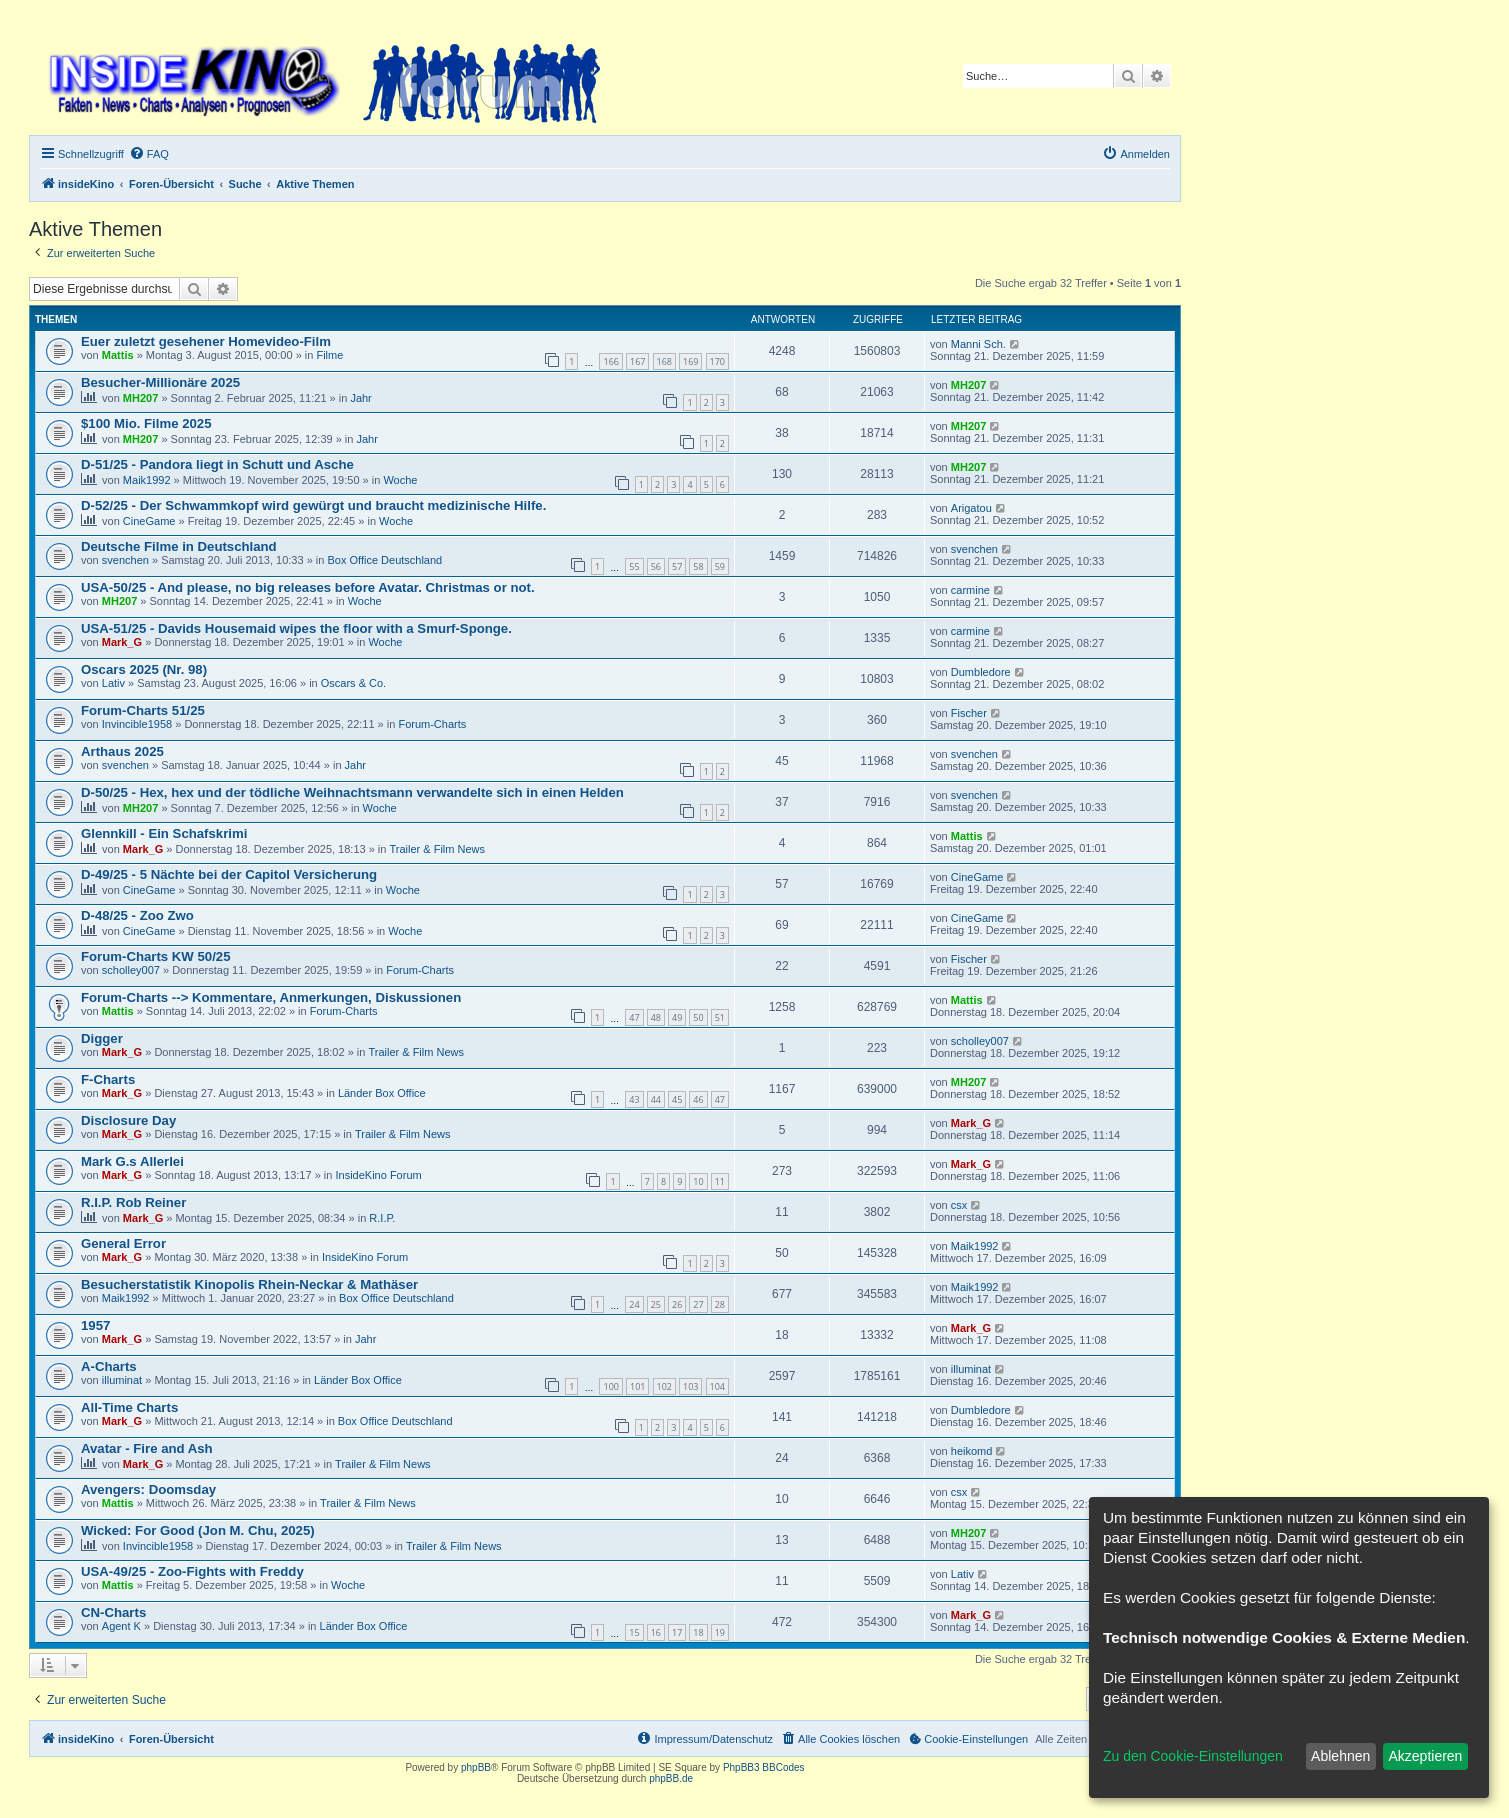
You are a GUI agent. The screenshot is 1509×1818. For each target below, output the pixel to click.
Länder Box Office (382, 1093)
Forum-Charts (432, 724)
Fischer (969, 713)
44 (656, 1099)
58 (698, 566)
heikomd (972, 1451)
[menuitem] (149, 154)
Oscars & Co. (353, 683)
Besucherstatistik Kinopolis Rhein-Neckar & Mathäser (249, 1284)
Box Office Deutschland (384, 560)
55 (634, 566)
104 (717, 1386)
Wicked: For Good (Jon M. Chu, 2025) (198, 1530)
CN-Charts (113, 1612)
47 (634, 1017)
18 (698, 1632)
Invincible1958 (137, 724)
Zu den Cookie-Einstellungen (1193, 1756)
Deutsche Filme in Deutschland (179, 546)
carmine (970, 590)
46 (698, 1099)
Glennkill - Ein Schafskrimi (164, 833)
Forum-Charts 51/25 (143, 710)
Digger (102, 1038)
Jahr (360, 398)
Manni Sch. (978, 344)
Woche (400, 480)
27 (698, 1304)
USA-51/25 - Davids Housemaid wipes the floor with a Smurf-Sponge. (296, 628)
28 (720, 1304)
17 (677, 1632)
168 (664, 361)
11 (720, 1181)
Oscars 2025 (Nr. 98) (144, 669)
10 (698, 1181)
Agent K (121, 1626)
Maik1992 (147, 480)
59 (720, 566)
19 (720, 1632)
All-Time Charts (129, 1407)
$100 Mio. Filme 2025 (146, 423)
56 (656, 566)
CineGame (149, 521)
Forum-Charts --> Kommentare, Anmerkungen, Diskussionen (271, 997)
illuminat (122, 1380)
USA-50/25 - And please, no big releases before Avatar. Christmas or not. (308, 587)
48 (656, 1017)
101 (637, 1386)
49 (677, 1017)
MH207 (140, 398)
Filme (329, 355)
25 (656, 1304)
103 (690, 1386)
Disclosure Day (128, 1120)
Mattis (118, 355)
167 (637, 361)
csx (959, 1205)
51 (720, 1017)
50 (698, 1017)
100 (610, 1386)
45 (677, 1099)
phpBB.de (671, 1778)
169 (690, 361)
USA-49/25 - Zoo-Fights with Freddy (192, 1571)
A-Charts (109, 1366)
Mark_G (122, 642)
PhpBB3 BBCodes (764, 1767)
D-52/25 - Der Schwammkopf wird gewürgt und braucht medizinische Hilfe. (313, 505)
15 (634, 1632)
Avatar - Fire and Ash (147, 1448)
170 (717, 361)
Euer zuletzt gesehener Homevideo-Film (206, 341)
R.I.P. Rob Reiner (133, 1202)
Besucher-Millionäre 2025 (160, 382)
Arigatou (971, 508)
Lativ (113, 683)
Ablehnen (1340, 1756)
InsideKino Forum (378, 1175)
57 (677, 566)
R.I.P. (382, 1218)
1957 (95, 1325)
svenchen (125, 560)
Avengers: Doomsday (148, 1489)
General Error (123, 1243)
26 (677, 1304)
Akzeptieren (1425, 1756)
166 (610, 361)
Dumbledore (981, 672)
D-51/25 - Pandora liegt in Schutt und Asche (217, 464)
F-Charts (108, 1079)
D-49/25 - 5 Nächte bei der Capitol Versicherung (229, 874)
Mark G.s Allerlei (132, 1161)
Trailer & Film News (438, 849)
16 (656, 1632)
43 (634, 1099)
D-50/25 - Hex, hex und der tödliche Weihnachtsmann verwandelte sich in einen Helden (352, 792)
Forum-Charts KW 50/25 (156, 956)
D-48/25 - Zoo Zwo (137, 915)
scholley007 (131, 970)
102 (664, 1386)
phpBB (476, 1767)
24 (634, 1304)
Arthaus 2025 (122, 751)
